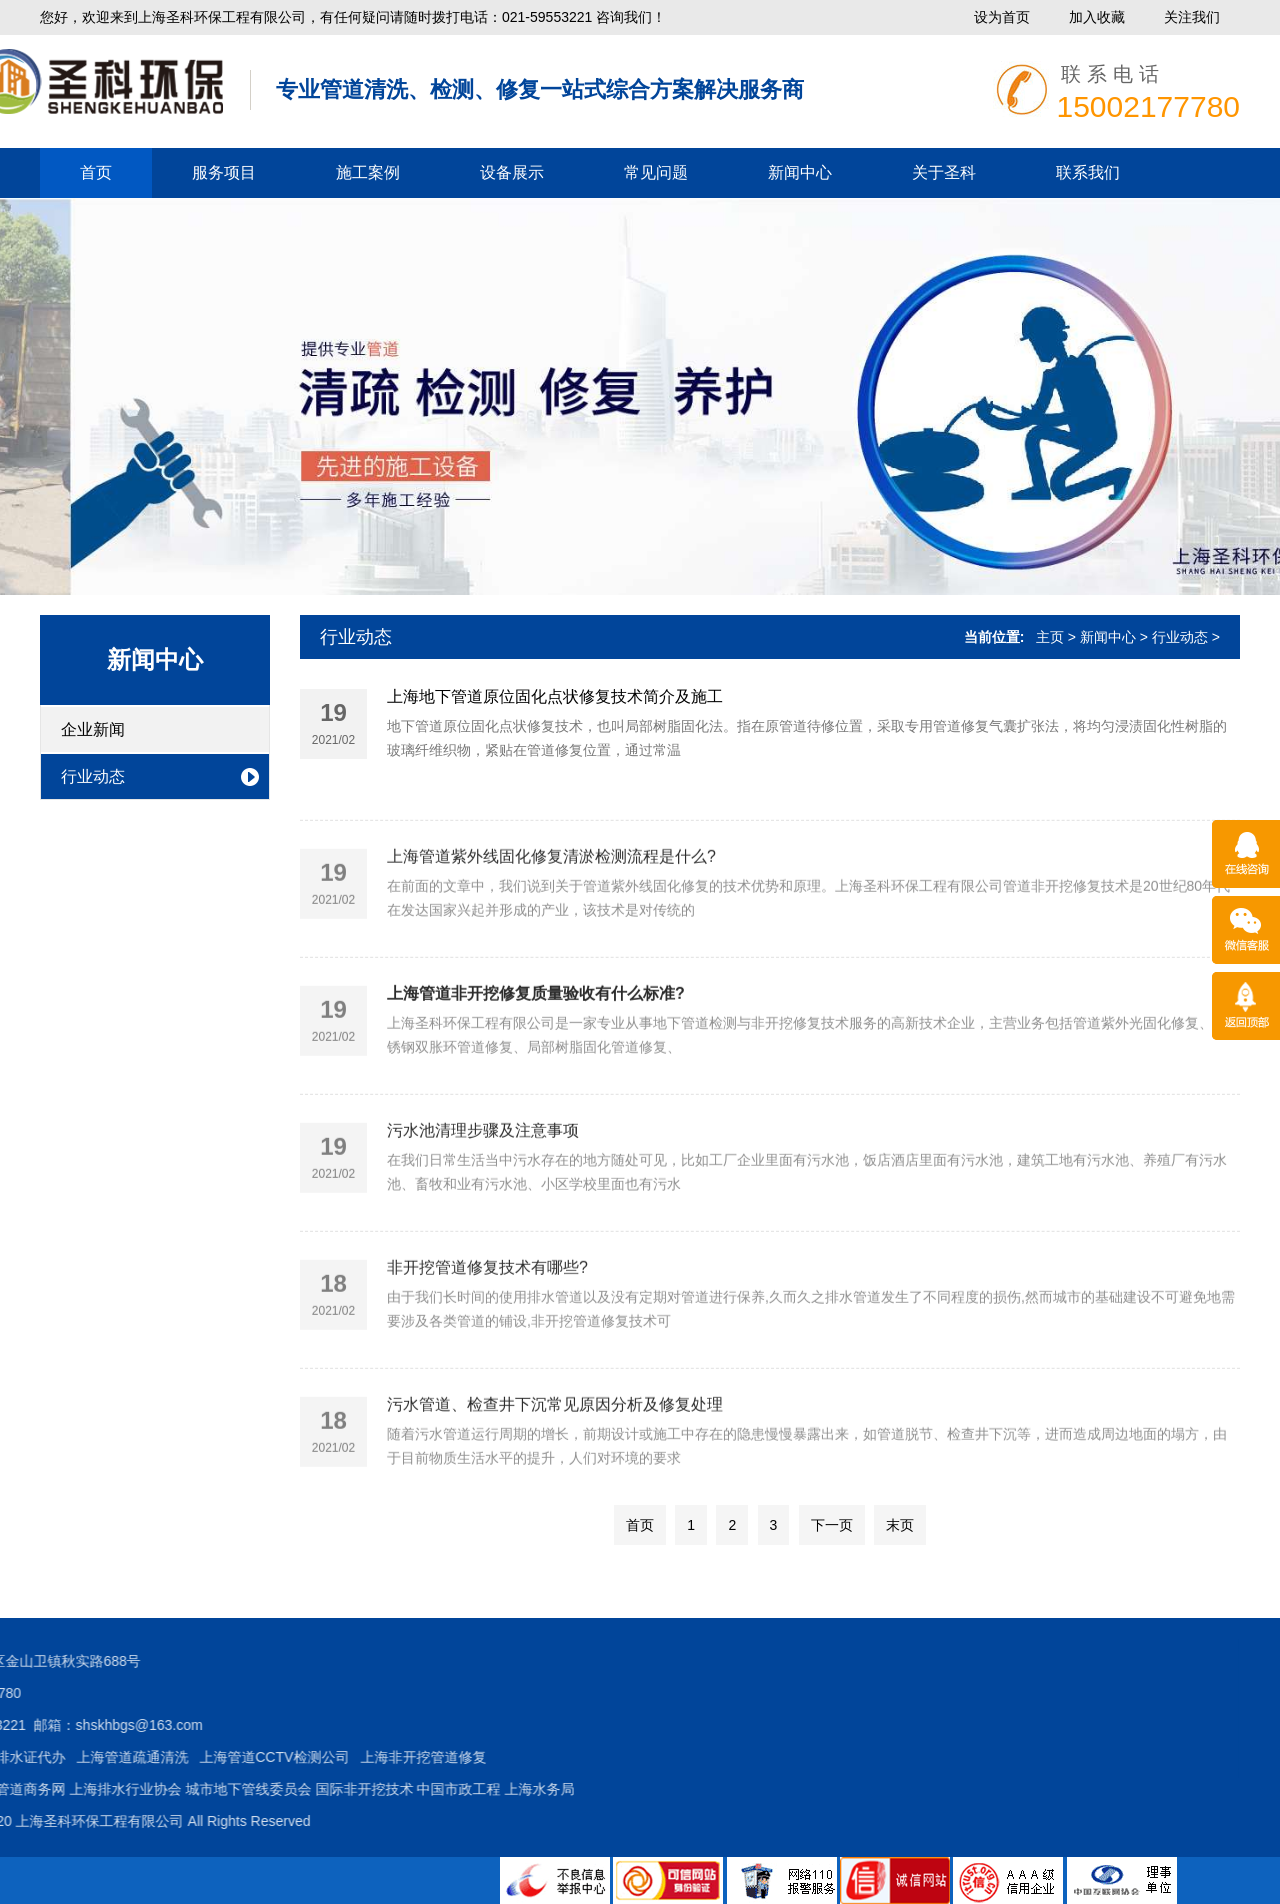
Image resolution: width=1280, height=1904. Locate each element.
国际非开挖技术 (53, 1789)
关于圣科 (944, 172)
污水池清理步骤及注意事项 (483, 1178)
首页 (96, 172)
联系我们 (1088, 172)
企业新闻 (93, 729)
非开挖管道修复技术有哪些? (487, 1315)
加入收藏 (1097, 17)
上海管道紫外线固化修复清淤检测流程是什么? (551, 904)
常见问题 (656, 172)
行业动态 (93, 776)
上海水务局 (229, 1789)
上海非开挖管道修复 (112, 1757)
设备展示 (512, 172)
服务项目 (224, 172)
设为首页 (1002, 17)
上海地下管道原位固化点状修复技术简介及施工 (555, 700)
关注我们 (1192, 17)
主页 (1050, 637)
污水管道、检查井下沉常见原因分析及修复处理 (555, 1452)
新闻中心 (800, 172)
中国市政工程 (148, 1789)
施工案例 (368, 172)
